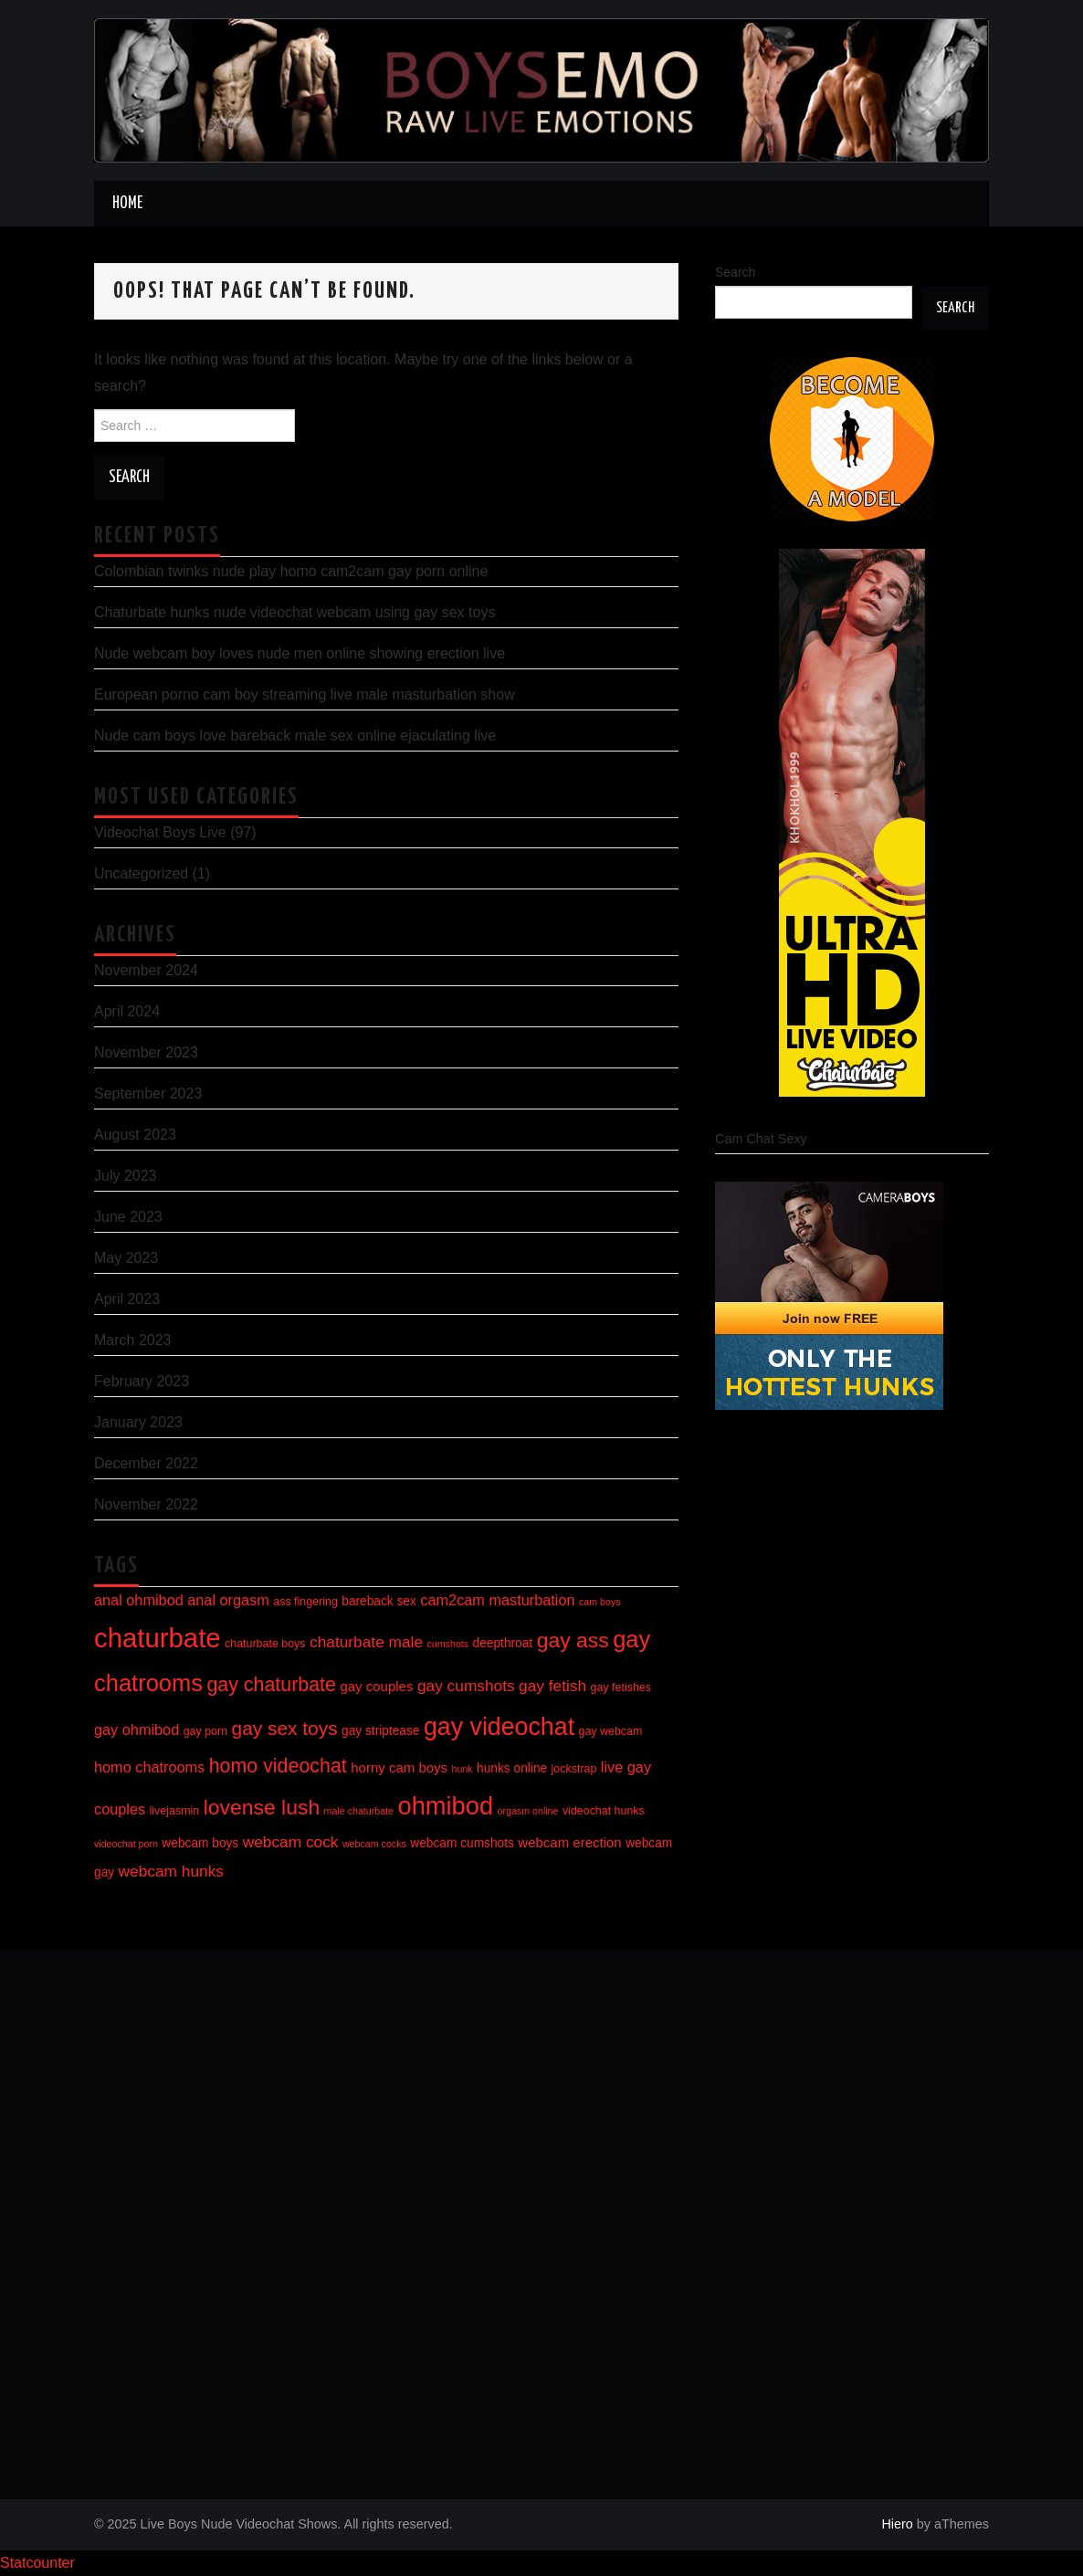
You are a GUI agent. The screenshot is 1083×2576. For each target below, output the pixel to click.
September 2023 (148, 1093)
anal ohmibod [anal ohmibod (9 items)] (139, 1600)
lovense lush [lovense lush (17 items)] (262, 1807)
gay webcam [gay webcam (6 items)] (611, 1731)
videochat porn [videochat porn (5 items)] (126, 1843)
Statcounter (37, 2563)
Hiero (896, 2524)
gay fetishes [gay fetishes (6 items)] (621, 1687)
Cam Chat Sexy (761, 1138)
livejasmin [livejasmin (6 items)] (175, 1810)
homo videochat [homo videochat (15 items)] (278, 1766)
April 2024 (127, 1011)
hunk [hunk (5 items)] (462, 1768)
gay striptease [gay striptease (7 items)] (380, 1731)
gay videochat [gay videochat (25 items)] (499, 1726)
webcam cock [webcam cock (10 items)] (291, 1842)
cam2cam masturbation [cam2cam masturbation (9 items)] (497, 1600)
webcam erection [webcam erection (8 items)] (569, 1842)
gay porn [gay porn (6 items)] (205, 1731)
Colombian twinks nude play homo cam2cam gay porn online (291, 571)
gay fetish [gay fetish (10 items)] (552, 1686)
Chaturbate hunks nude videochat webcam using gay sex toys (294, 612)
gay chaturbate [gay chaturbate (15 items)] (271, 1685)
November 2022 (146, 1504)
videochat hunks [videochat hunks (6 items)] (604, 1810)
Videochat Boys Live (160, 832)
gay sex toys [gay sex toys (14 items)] (285, 1728)
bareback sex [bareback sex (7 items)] (379, 1601)
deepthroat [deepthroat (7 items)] (503, 1643)
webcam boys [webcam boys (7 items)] (200, 1843)
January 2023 (138, 1422)
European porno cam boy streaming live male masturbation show (304, 694)
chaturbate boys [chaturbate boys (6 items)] (265, 1643)
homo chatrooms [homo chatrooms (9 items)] (149, 1767)
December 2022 (146, 1463)
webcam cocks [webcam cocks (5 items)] (374, 1843)
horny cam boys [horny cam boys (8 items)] (399, 1767)
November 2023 (146, 1052)
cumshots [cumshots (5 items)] (448, 1643)
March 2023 (133, 1340)
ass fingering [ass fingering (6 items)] (305, 1601)
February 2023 (141, 1381)
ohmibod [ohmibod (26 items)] (445, 1806)
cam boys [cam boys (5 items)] (600, 1601)
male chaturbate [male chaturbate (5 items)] (359, 1810)
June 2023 (128, 1217)
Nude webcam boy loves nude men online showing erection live (299, 653)
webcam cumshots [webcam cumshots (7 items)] (462, 1843)
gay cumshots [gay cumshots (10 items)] (466, 1686)
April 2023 (127, 1299)
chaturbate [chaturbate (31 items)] (157, 1638)
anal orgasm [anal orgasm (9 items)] (228, 1600)
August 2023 (135, 1134)
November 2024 (146, 970)
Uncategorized (141, 873)
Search (735, 272)
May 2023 (126, 1258)
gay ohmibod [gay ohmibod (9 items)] (136, 1729)
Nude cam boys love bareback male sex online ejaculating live (295, 735)
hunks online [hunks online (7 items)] (512, 1768)
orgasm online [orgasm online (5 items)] (528, 1810)
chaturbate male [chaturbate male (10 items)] (366, 1642)
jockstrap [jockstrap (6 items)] (574, 1768)
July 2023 (125, 1175)
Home (127, 203)
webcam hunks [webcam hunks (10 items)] (171, 1871)
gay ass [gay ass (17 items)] (573, 1640)
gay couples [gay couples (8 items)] (376, 1686)
